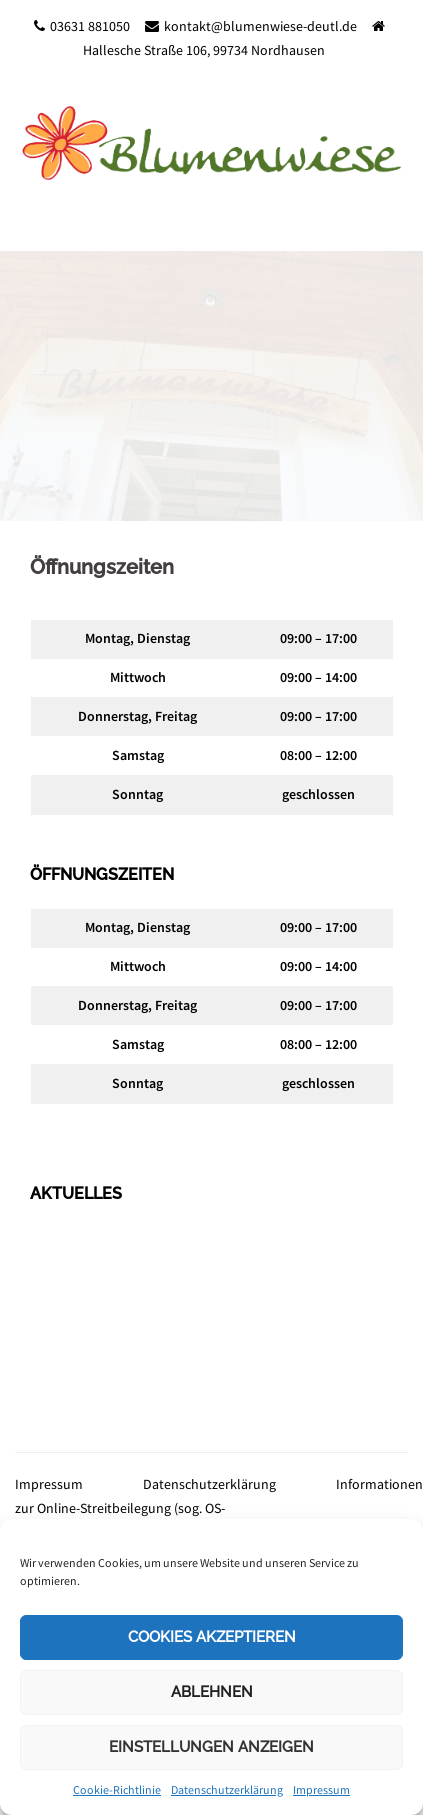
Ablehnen (212, 1692)
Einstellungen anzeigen (211, 1747)
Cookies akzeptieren (212, 1637)
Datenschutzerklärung (227, 1789)
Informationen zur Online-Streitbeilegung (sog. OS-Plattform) (219, 1508)
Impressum (321, 1789)
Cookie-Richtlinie (117, 1789)
